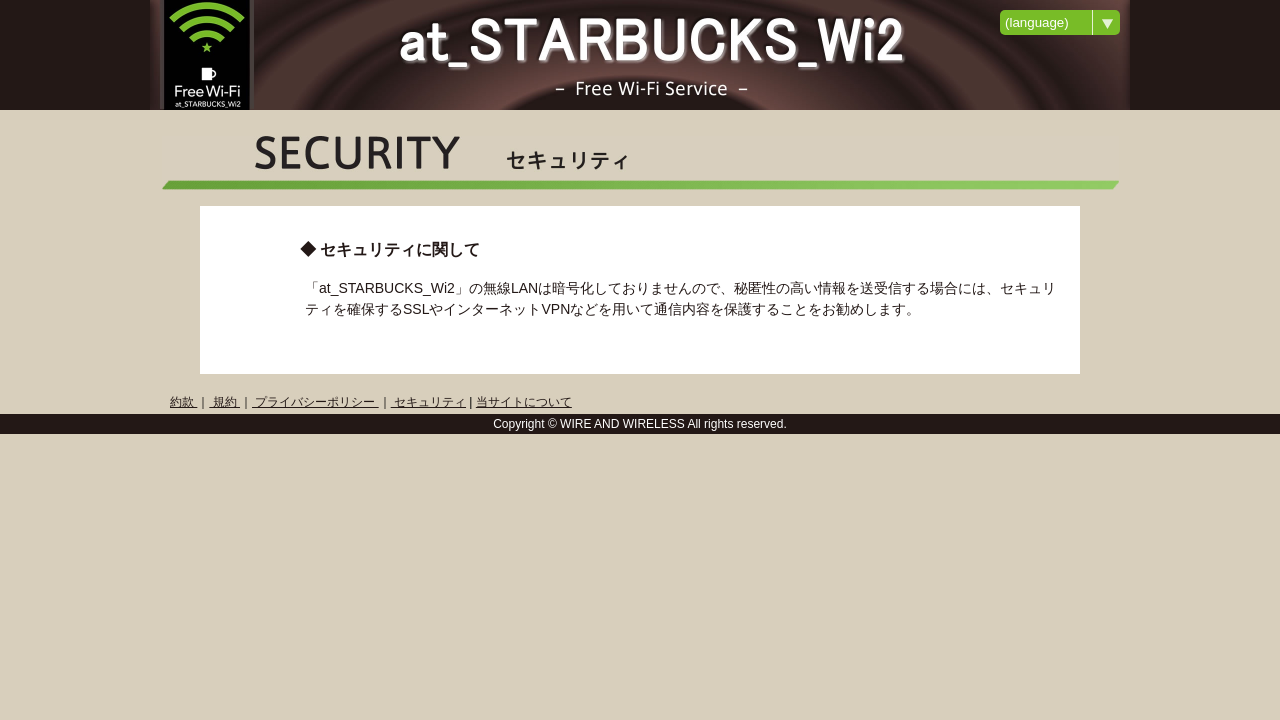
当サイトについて (524, 402)
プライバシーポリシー (315, 402)
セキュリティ (428, 402)
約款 (183, 402)
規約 (224, 402)
